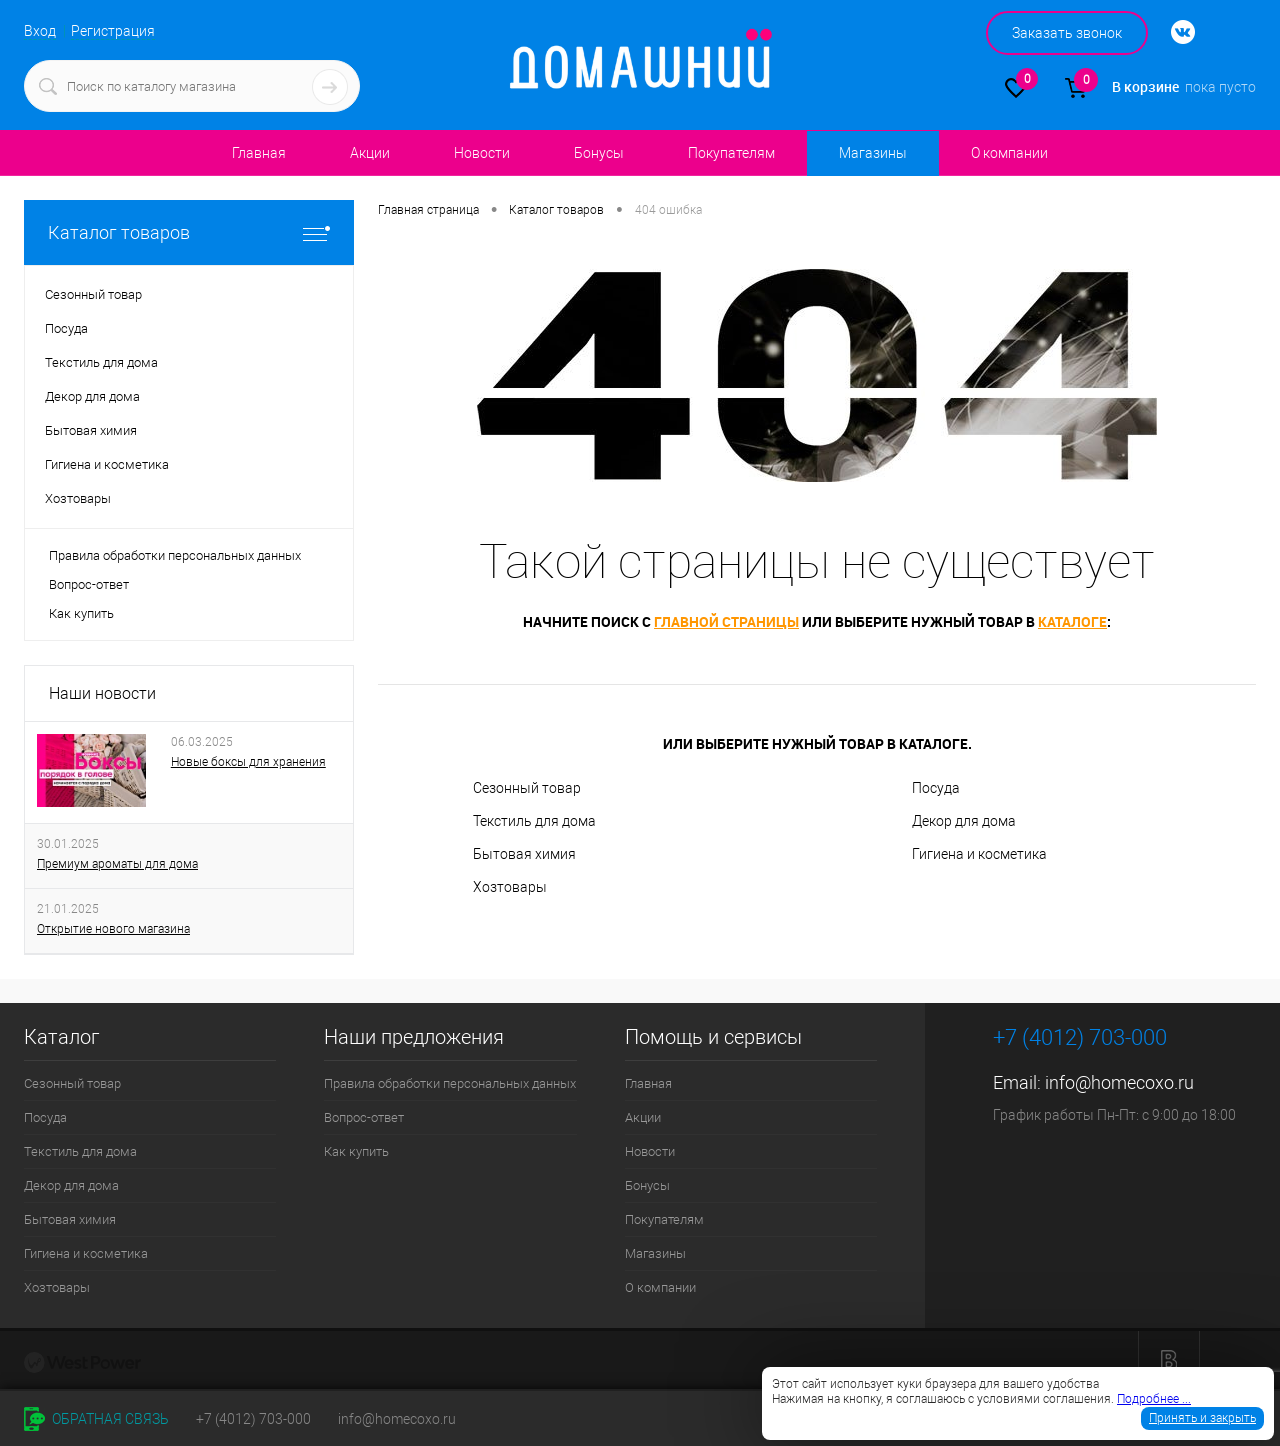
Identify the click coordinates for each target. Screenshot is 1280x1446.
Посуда (936, 788)
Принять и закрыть (1202, 1418)
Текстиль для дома (534, 821)
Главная (259, 153)
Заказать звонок (1067, 33)
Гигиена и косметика (979, 854)
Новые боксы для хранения (248, 762)
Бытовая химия (524, 854)
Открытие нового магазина (113, 929)
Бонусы (599, 153)
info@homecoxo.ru (1119, 1082)
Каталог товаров (189, 232)
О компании (1009, 153)
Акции (370, 153)
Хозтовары (510, 887)
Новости (482, 153)
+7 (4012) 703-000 (253, 1419)
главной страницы (726, 621)
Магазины (872, 153)
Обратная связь (96, 1419)
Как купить (81, 613)
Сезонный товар (527, 788)
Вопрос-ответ (89, 584)
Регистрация (113, 31)
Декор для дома (964, 821)
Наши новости (102, 693)
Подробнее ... (1154, 1399)
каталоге (1072, 621)
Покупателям (731, 153)
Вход (40, 31)
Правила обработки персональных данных (175, 555)
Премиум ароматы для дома (117, 864)
